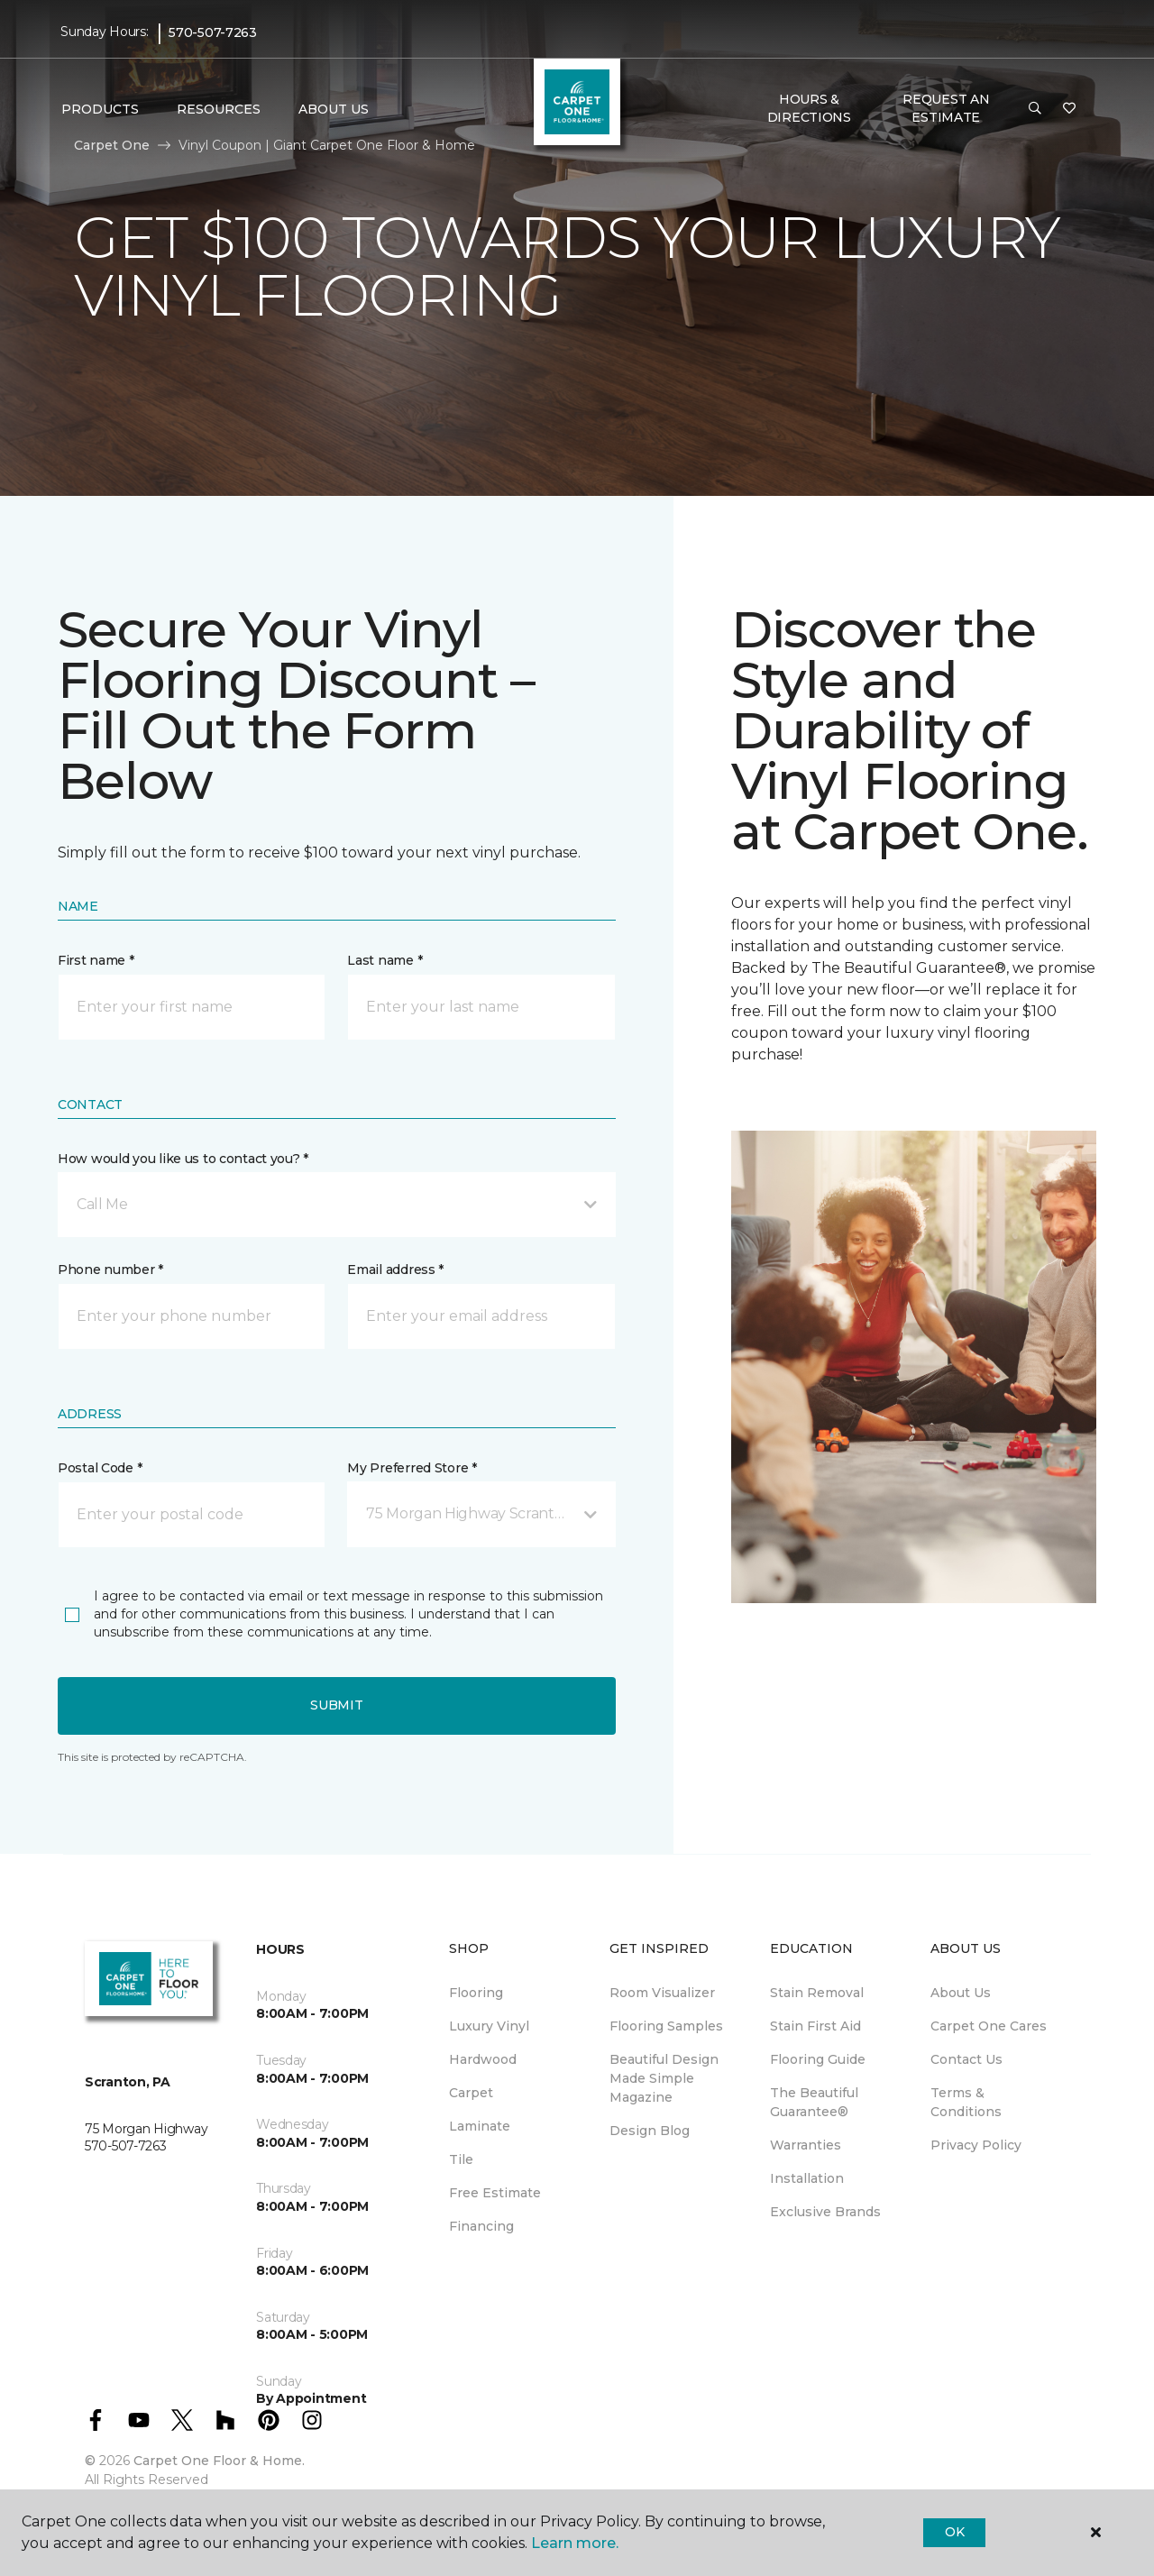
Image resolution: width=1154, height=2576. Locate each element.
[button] (1035, 109)
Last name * (384, 960)
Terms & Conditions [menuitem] (966, 2102)
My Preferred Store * (411, 1468)
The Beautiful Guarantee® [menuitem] (814, 2102)
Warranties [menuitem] (805, 2145)
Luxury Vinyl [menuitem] (489, 2026)
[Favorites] (1069, 109)
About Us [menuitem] (960, 1993)
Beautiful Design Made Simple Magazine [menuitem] (664, 2078)
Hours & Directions (809, 108)
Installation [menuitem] (807, 2178)
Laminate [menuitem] (479, 2126)
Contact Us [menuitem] (966, 2059)
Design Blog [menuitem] (649, 2130)
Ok (954, 2532)
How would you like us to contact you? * (183, 1158)
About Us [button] (333, 109)
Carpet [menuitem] (471, 2093)
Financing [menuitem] (481, 2226)
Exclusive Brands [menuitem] (825, 2212)
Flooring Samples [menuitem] (666, 2026)
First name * (96, 960)
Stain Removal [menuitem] (817, 1993)
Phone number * (110, 1269)
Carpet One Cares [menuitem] (988, 2026)
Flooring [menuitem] (476, 1993)
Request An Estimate (945, 108)
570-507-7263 (213, 32)
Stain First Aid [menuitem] (815, 2026)
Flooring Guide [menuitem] (818, 2059)
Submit (336, 1705)
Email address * (395, 1269)
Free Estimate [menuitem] (495, 2193)
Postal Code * (100, 1468)
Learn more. (574, 2543)
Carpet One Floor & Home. (219, 2460)
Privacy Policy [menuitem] (975, 2145)
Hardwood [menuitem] (483, 2059)
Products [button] (100, 109)
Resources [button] (219, 109)
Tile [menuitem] (461, 2159)
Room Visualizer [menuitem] (662, 1993)
